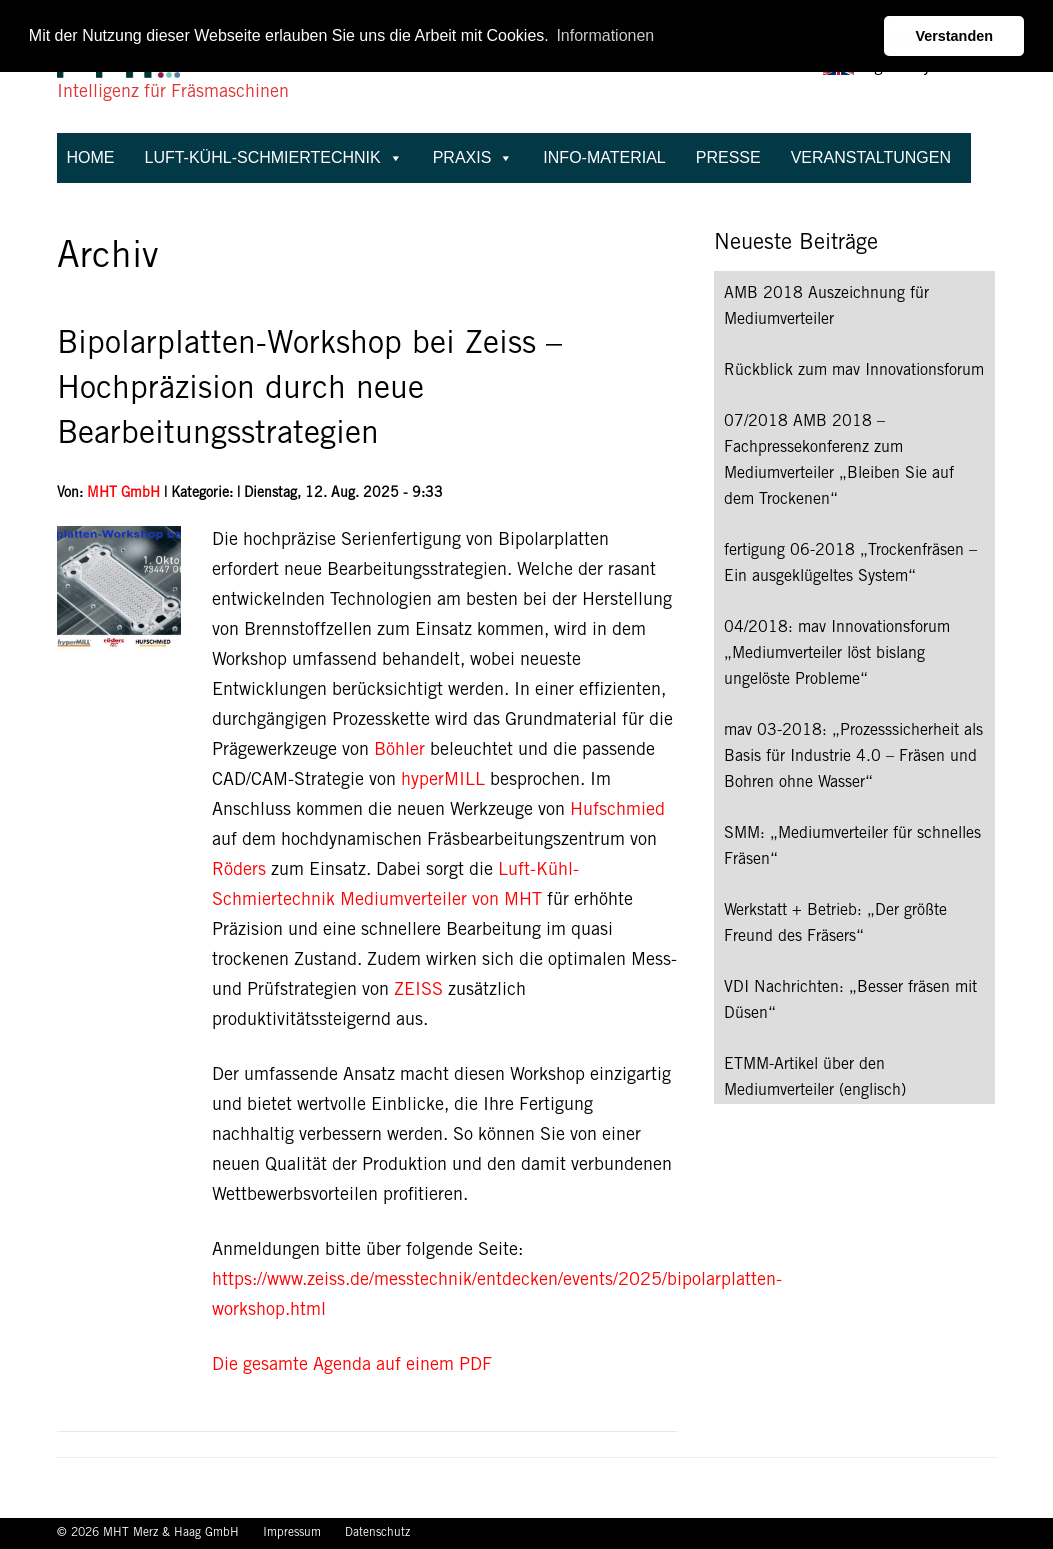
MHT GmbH (123, 494)
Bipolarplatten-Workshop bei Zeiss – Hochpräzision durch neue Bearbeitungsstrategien (309, 391)
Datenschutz (377, 1533)
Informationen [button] (605, 35)
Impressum (294, 1533)
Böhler (397, 751)
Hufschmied (617, 811)
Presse (728, 157)
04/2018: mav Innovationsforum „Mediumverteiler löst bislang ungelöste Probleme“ (837, 654)
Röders (239, 871)
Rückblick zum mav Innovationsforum (854, 371)
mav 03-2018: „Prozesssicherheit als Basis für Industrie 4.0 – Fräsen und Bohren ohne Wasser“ (853, 757)
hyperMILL (443, 781)
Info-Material (604, 157)
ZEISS (418, 991)
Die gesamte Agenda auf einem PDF (352, 1366)
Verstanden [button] (954, 36)
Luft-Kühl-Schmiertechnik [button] (274, 158)
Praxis (473, 158)
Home (91, 157)
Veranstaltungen (871, 157)
